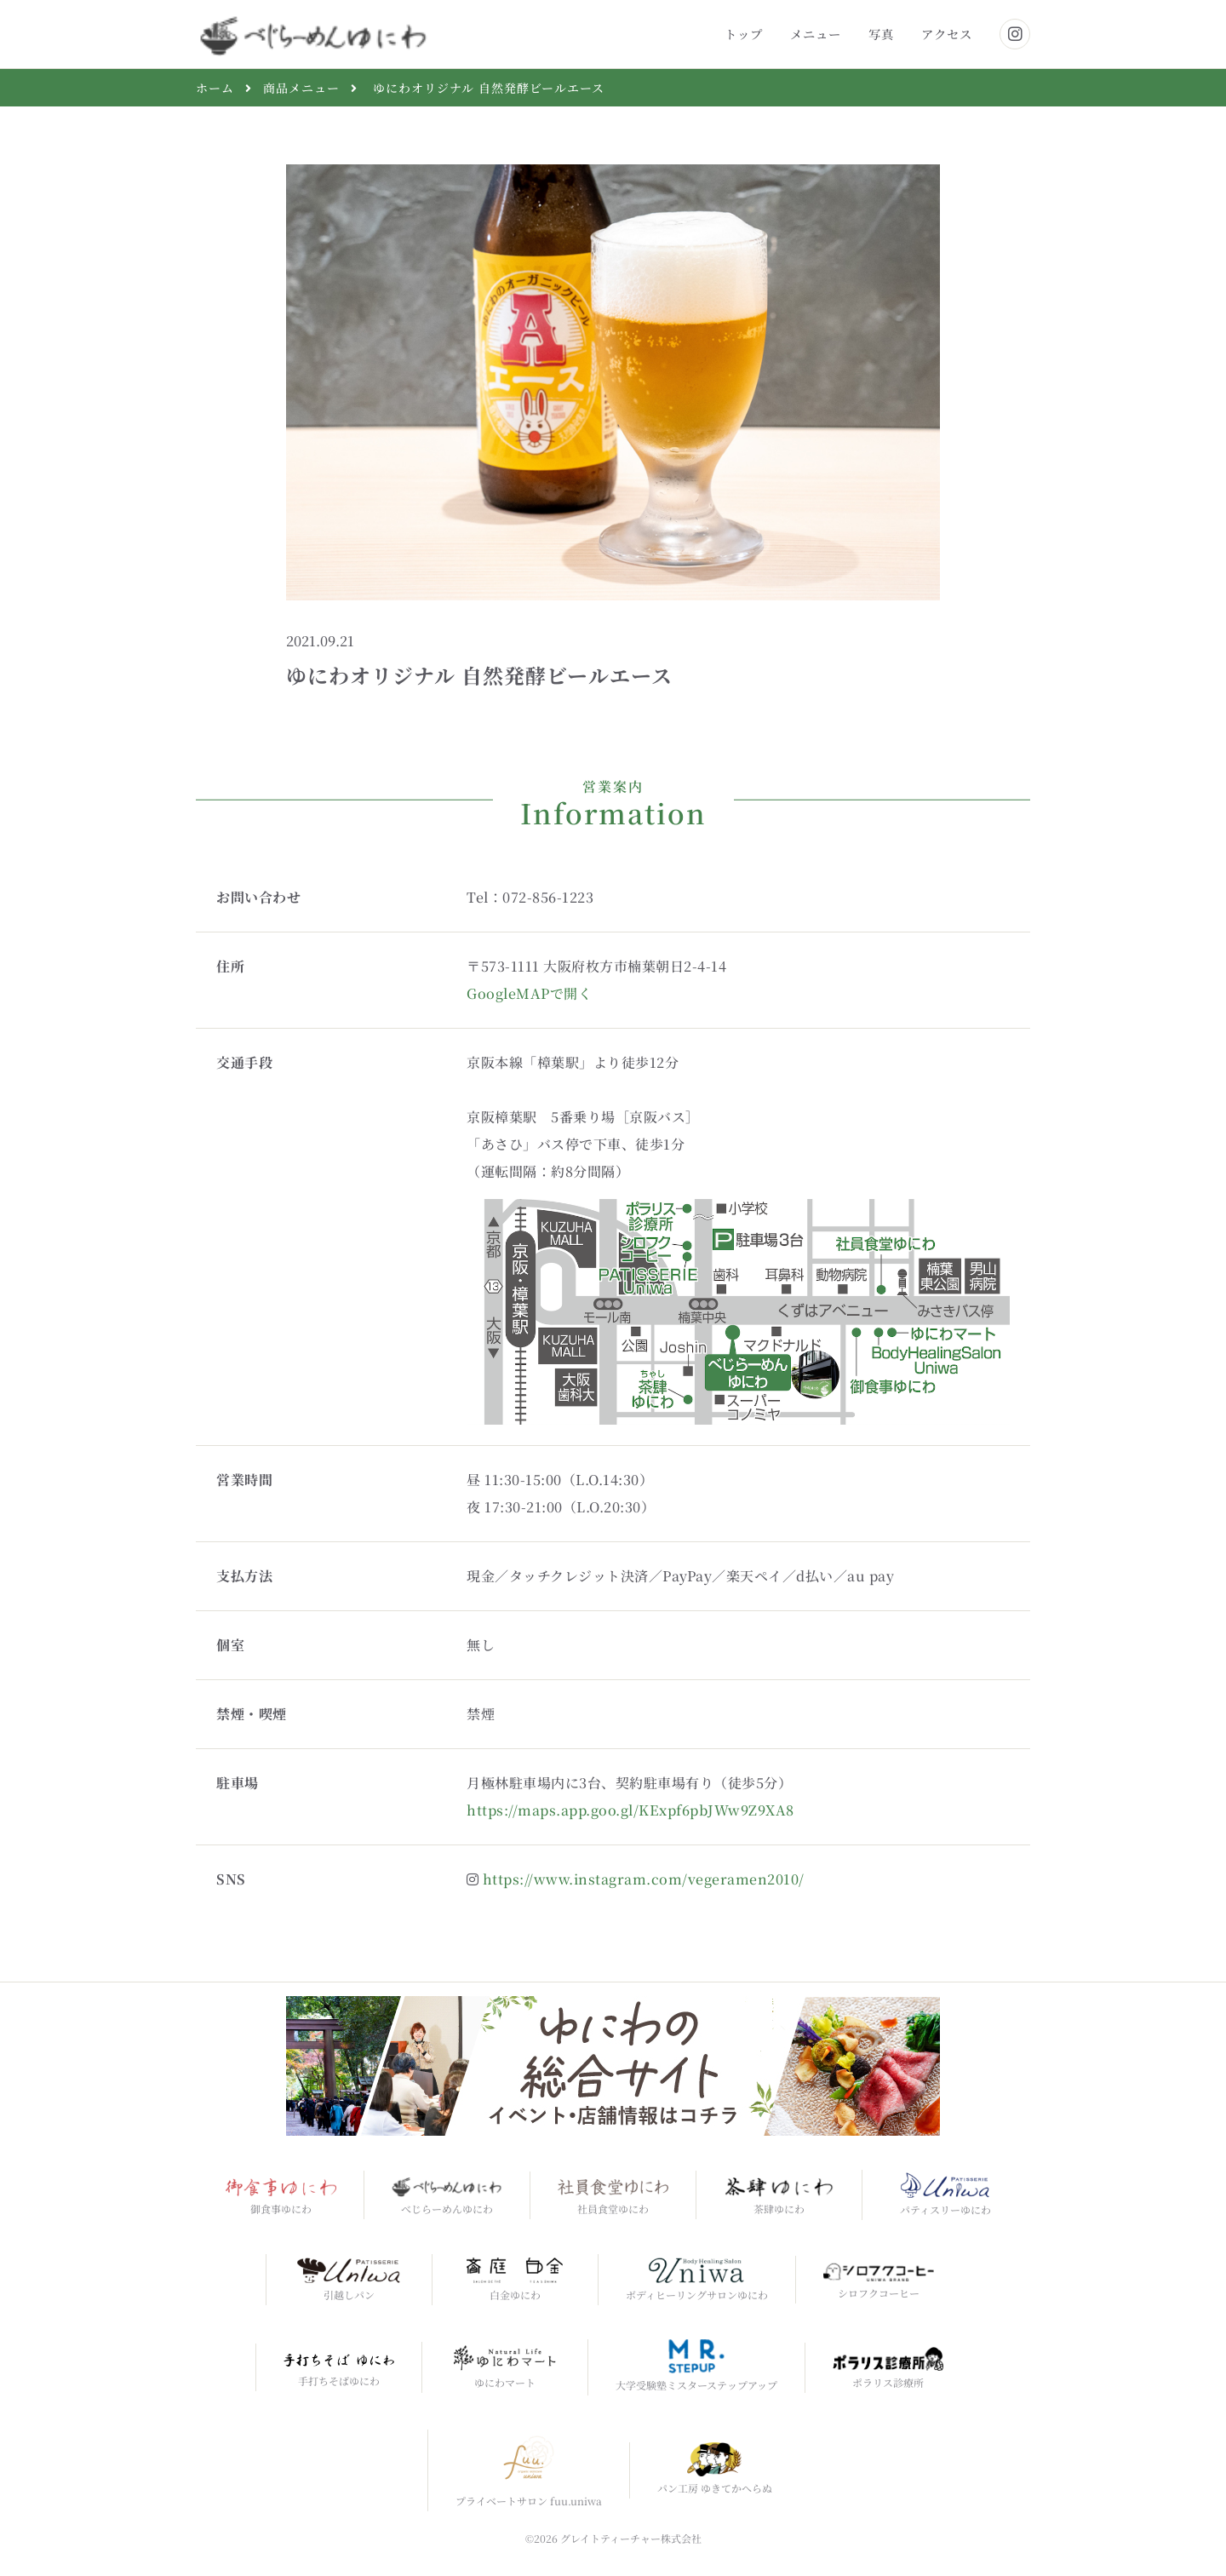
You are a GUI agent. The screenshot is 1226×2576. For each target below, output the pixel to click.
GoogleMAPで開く (529, 993)
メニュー (815, 34)
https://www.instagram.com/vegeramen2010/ (644, 1879)
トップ (744, 34)
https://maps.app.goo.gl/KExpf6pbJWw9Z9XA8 (630, 1810)
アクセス (946, 34)
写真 (881, 34)
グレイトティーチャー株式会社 (631, 2538)
